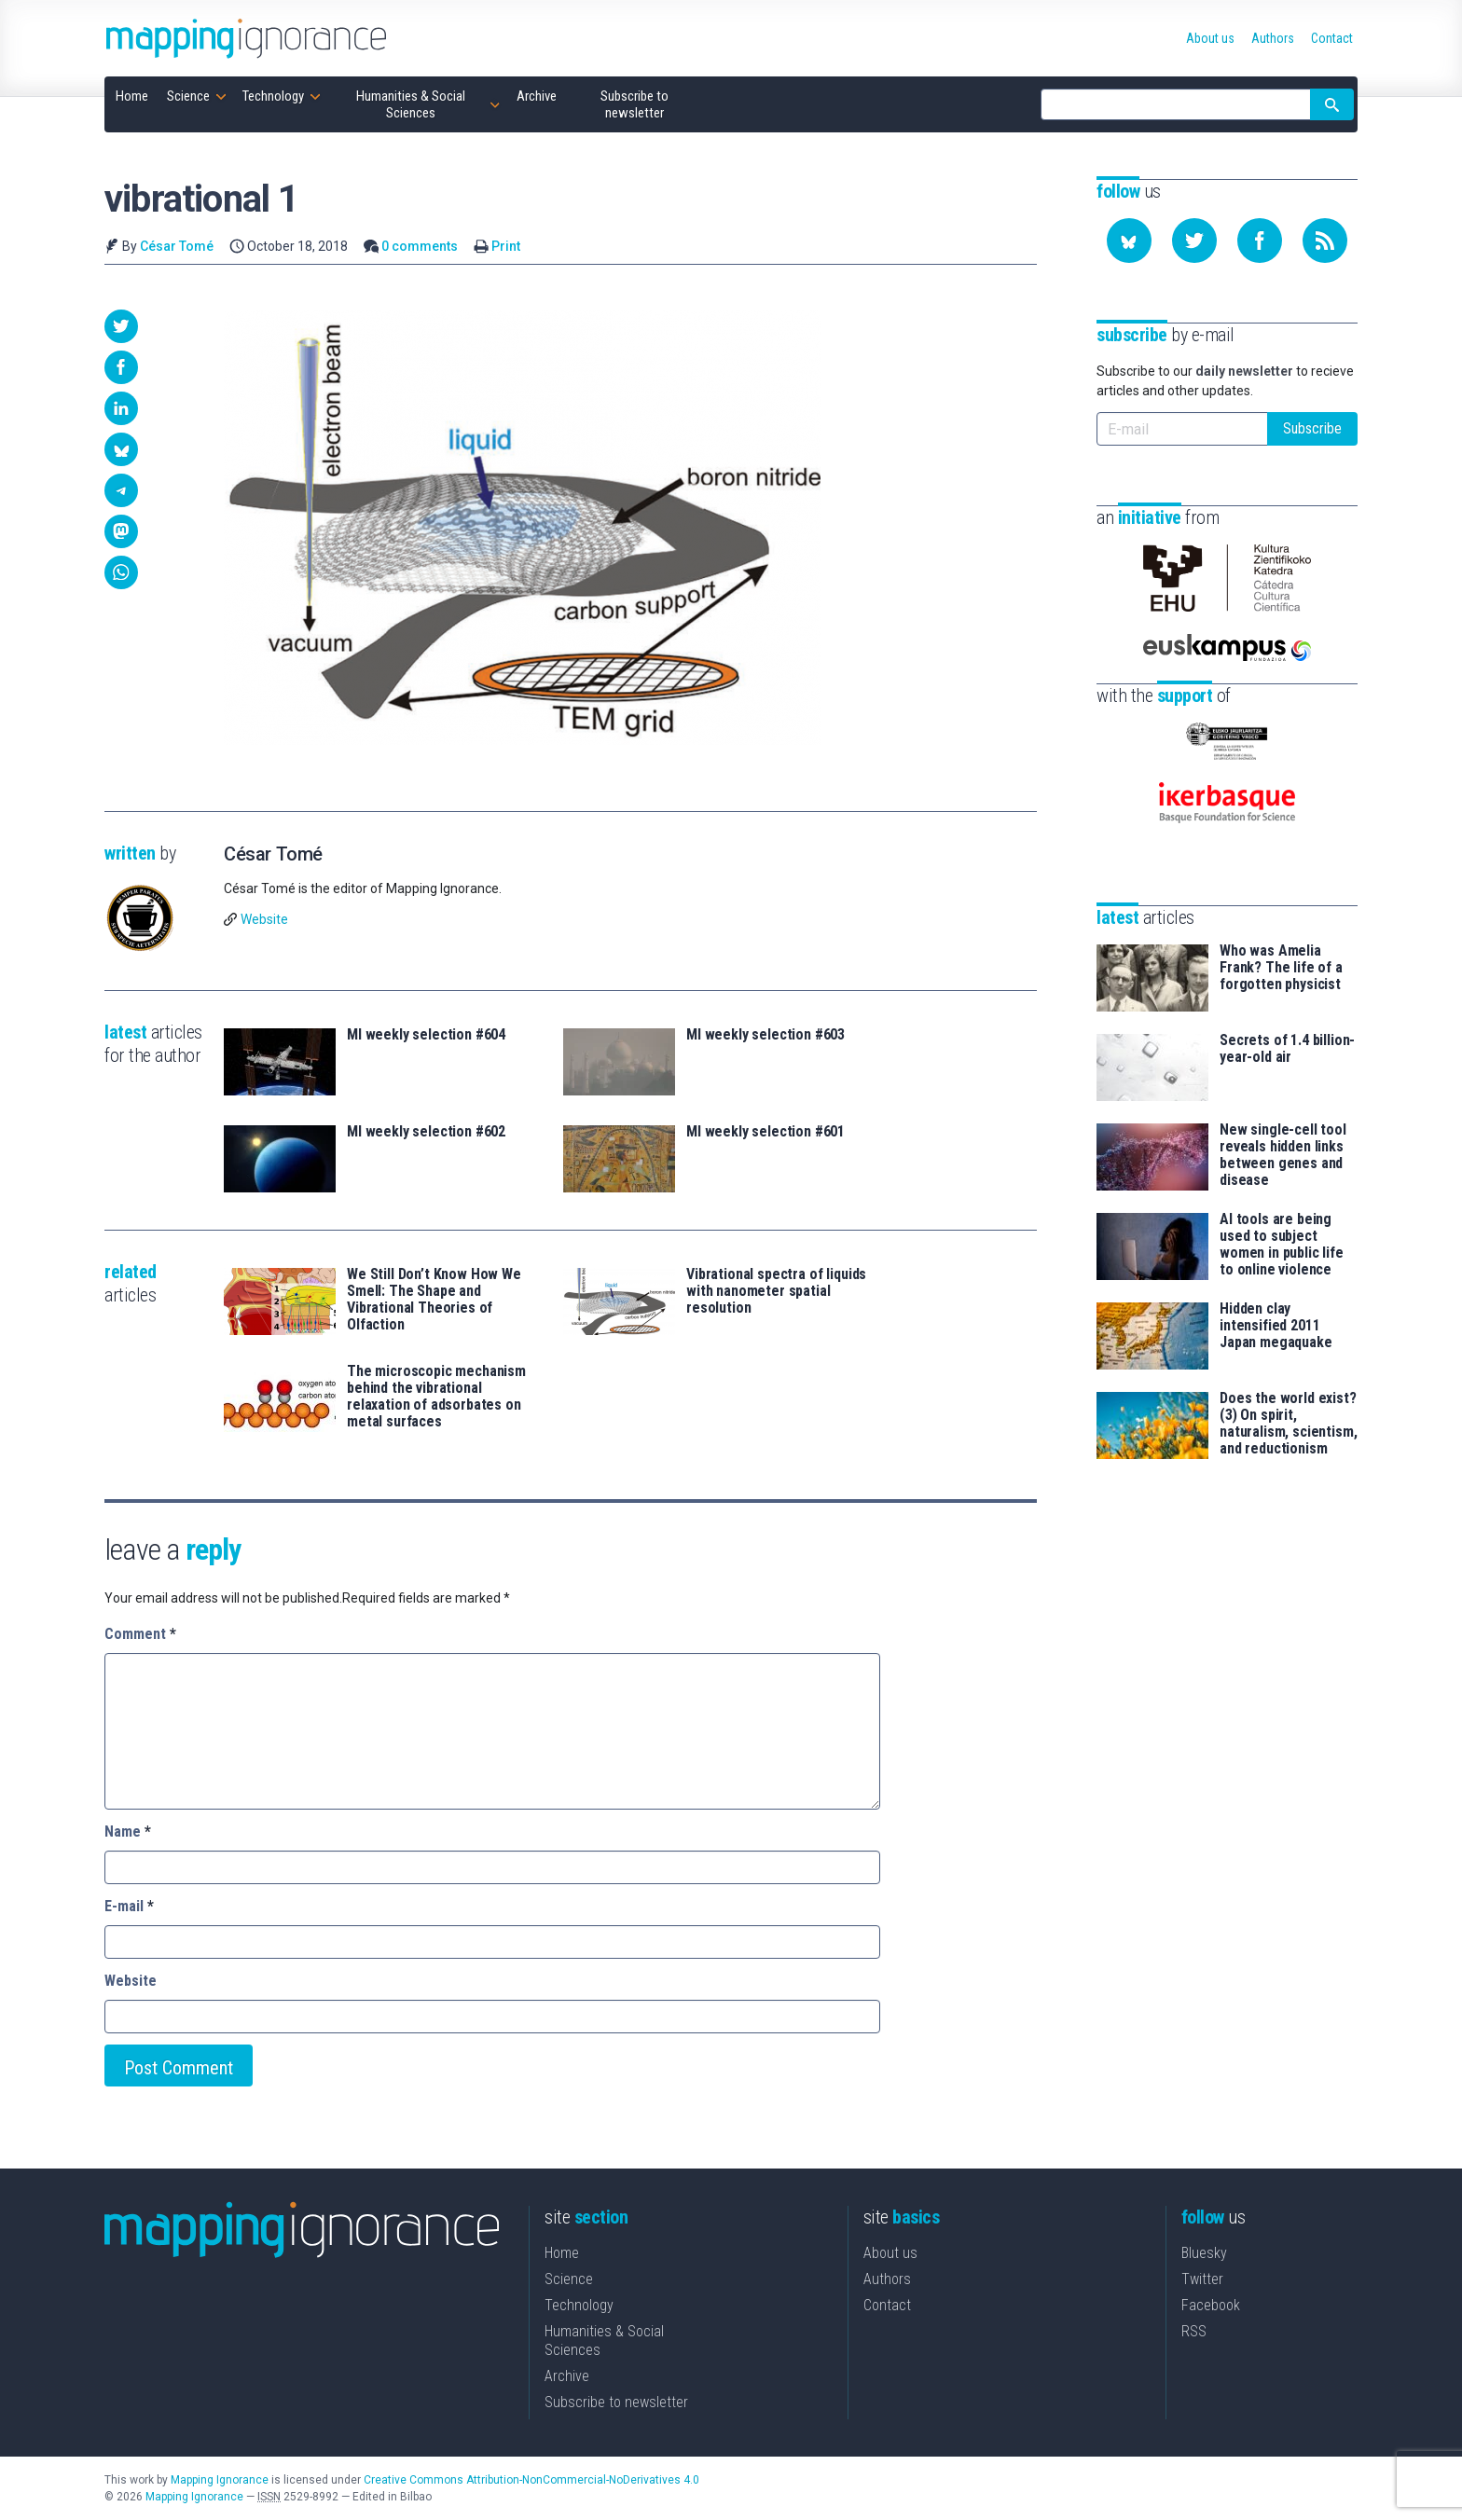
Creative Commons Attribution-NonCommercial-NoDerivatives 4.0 (531, 2479)
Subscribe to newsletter (616, 2402)
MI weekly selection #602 (426, 1131)
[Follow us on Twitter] (1194, 240)
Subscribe (1312, 428)
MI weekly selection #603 (765, 1034)
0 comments (419, 246)
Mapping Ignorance (220, 2479)
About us (890, 2253)
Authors (887, 2279)
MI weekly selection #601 (765, 1131)
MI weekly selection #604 (426, 1034)
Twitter (1202, 2279)
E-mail (129, 1906)
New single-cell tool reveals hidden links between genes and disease (1283, 1155)
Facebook (1210, 2305)
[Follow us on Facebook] (1259, 240)
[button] (121, 326)
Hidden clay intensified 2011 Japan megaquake (1276, 1326)
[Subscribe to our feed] (1325, 240)
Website (264, 919)
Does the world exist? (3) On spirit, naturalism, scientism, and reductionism (1288, 1423)
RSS (1194, 2331)
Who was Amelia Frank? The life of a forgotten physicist (1281, 968)
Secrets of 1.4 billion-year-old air (1287, 1049)
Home (562, 2253)
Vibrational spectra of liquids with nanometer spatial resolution (776, 1291)
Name (127, 1831)
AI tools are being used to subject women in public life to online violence (1282, 1244)
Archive (567, 2376)
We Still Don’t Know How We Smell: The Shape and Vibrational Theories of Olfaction (434, 1299)
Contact (887, 2305)
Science (569, 2279)
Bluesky (1204, 2253)
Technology (579, 2305)
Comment (140, 1634)
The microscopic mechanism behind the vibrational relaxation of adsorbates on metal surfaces (436, 1396)
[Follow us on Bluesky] (1129, 240)
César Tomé (177, 246)
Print (505, 246)
